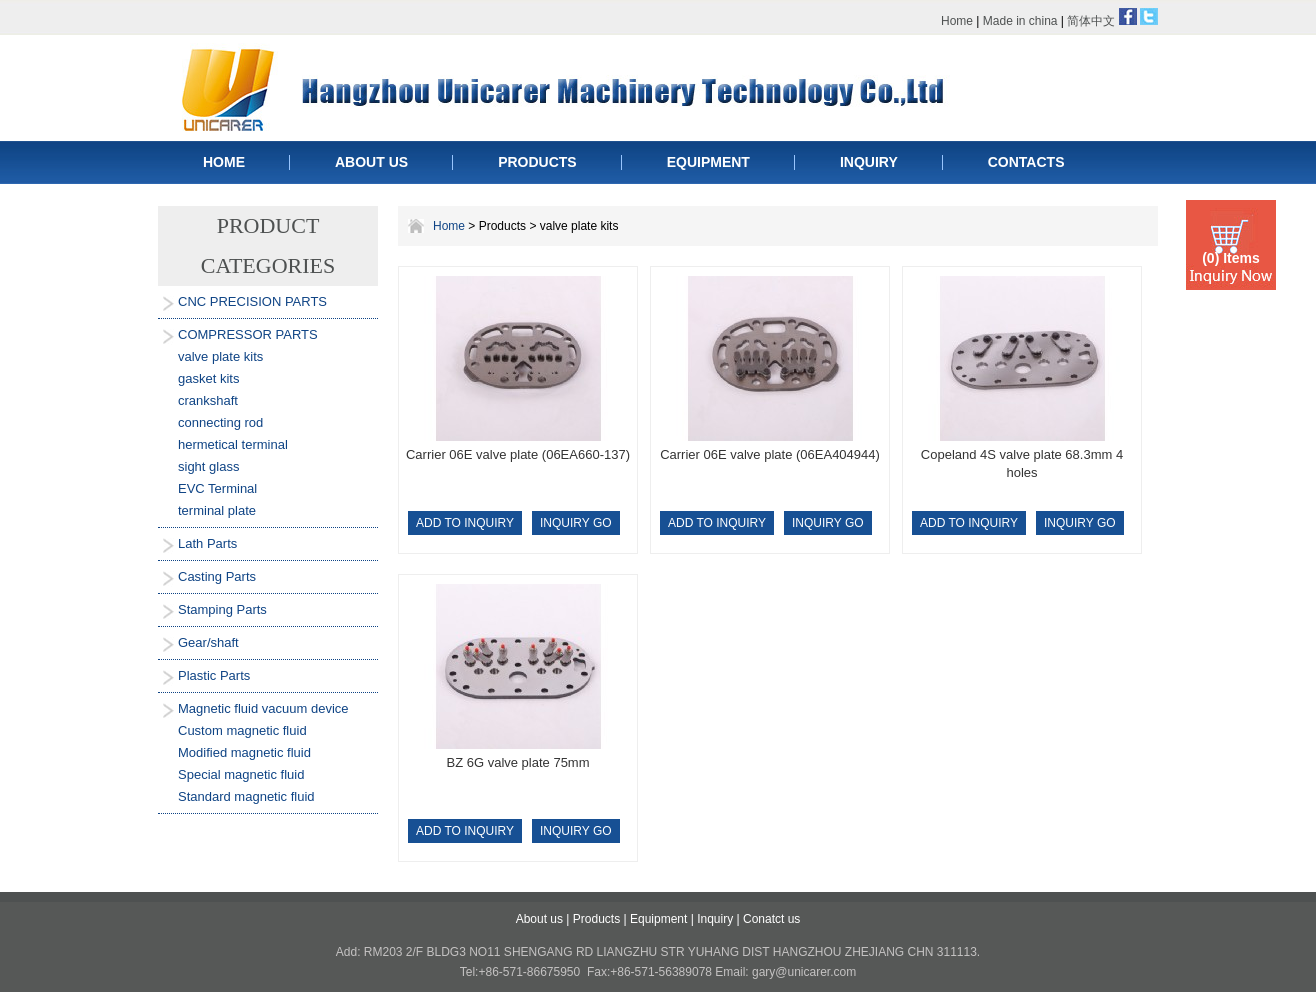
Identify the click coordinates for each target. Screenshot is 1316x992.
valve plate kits (220, 356)
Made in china (1020, 21)
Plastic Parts (214, 675)
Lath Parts (207, 543)
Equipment (658, 919)
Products (596, 919)
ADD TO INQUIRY (465, 523)
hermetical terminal (233, 444)
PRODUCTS (537, 162)
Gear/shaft (208, 642)
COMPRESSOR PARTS (248, 334)
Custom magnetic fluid (242, 730)
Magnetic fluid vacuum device (263, 708)
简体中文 (1091, 21)
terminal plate (217, 510)
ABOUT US (371, 162)
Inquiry (715, 919)
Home (957, 21)
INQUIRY (869, 162)
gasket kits (208, 378)
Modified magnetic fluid (244, 752)
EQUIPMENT (708, 162)
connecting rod (220, 422)
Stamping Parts (222, 609)
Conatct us (771, 919)
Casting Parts (217, 576)
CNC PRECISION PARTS (252, 301)
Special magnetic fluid (241, 774)
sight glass (208, 466)
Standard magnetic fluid (246, 796)
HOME (224, 162)
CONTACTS (1026, 162)
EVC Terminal (217, 488)
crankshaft (208, 400)
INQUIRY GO (576, 523)
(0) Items (1231, 258)
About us (539, 919)
